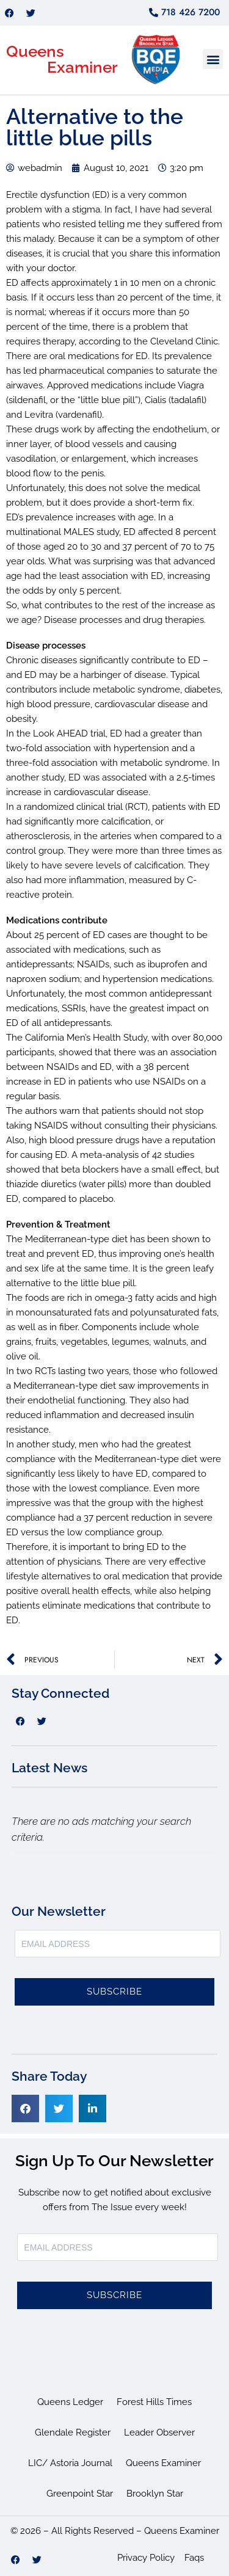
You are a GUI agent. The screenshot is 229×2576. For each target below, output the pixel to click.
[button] (213, 59)
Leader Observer (159, 2432)
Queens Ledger (70, 2401)
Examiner (82, 67)
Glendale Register (73, 2432)
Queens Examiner (163, 2463)
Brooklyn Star (154, 2493)
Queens (35, 51)
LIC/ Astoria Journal (70, 2463)
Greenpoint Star (79, 2493)
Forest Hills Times (154, 2401)
